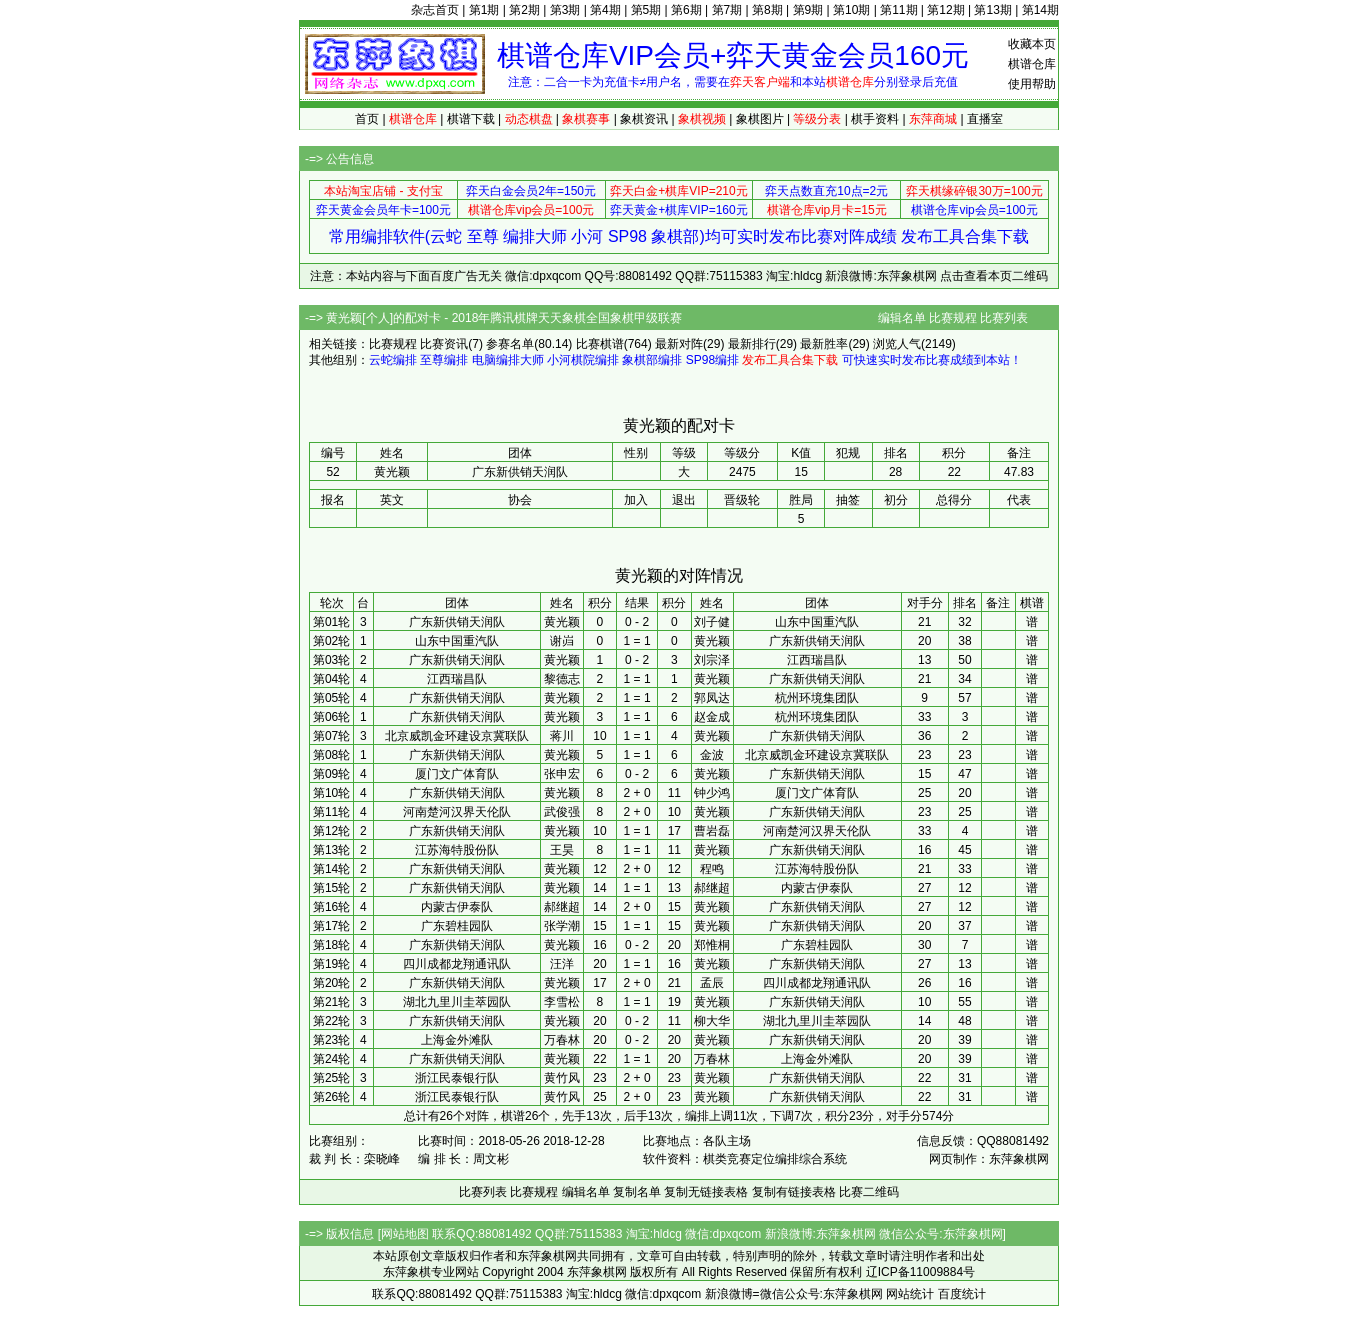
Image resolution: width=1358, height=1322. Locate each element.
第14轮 (331, 869)
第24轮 (331, 1059)
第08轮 (331, 755)
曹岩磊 (712, 831)
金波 (712, 755)
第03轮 (331, 660)
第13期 (992, 10)
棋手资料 (875, 119)
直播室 (985, 119)
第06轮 (331, 717)
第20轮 (331, 983)
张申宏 (562, 774)
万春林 (562, 1040)
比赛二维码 (869, 1192)
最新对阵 (679, 344)
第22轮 (331, 1021)
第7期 (727, 10)
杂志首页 (435, 10)
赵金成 (712, 717)
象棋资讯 (644, 119)
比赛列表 (1004, 318)
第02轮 (331, 641)
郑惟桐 (712, 945)
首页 (367, 119)
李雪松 (562, 1002)
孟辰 (712, 983)
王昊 (562, 850)
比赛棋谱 (600, 344)
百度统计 (962, 1294)
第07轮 (331, 736)
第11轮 (331, 812)
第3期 (565, 10)
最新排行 (752, 344)
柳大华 (712, 1021)
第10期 (851, 10)
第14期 (1040, 10)
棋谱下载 (471, 119)
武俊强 (562, 812)
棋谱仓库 (1032, 64)
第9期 (808, 10)
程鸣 (712, 869)
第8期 (767, 10)
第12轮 (331, 831)
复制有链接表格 (794, 1192)
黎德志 (562, 679)
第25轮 (331, 1078)
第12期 (945, 10)
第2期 (524, 10)
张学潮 (562, 926)
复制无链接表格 (706, 1192)
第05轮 (331, 698)
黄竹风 (562, 1078)
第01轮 (331, 622)
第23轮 (331, 1040)
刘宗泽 (712, 660)
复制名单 (637, 1192)
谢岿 (562, 641)
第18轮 (331, 945)
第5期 (646, 10)
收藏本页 (1032, 44)
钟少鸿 (712, 793)
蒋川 (562, 736)
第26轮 (331, 1097)
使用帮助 (1032, 84)
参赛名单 (510, 344)
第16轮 (331, 907)
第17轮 (331, 926)
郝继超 (712, 888)
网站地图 (405, 1234)
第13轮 (331, 850)
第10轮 (331, 793)
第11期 (898, 10)
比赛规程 (953, 318)
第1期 (484, 10)
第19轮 (331, 964)
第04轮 (331, 679)
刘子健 (712, 622)
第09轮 (331, 774)
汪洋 (562, 964)
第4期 (605, 10)
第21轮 (331, 1002)
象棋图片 (760, 119)
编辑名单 (902, 318)
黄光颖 (562, 622)
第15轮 (331, 888)
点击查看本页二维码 (994, 276)
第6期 (686, 10)
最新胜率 (824, 344)
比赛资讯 (444, 344)
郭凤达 (712, 698)
